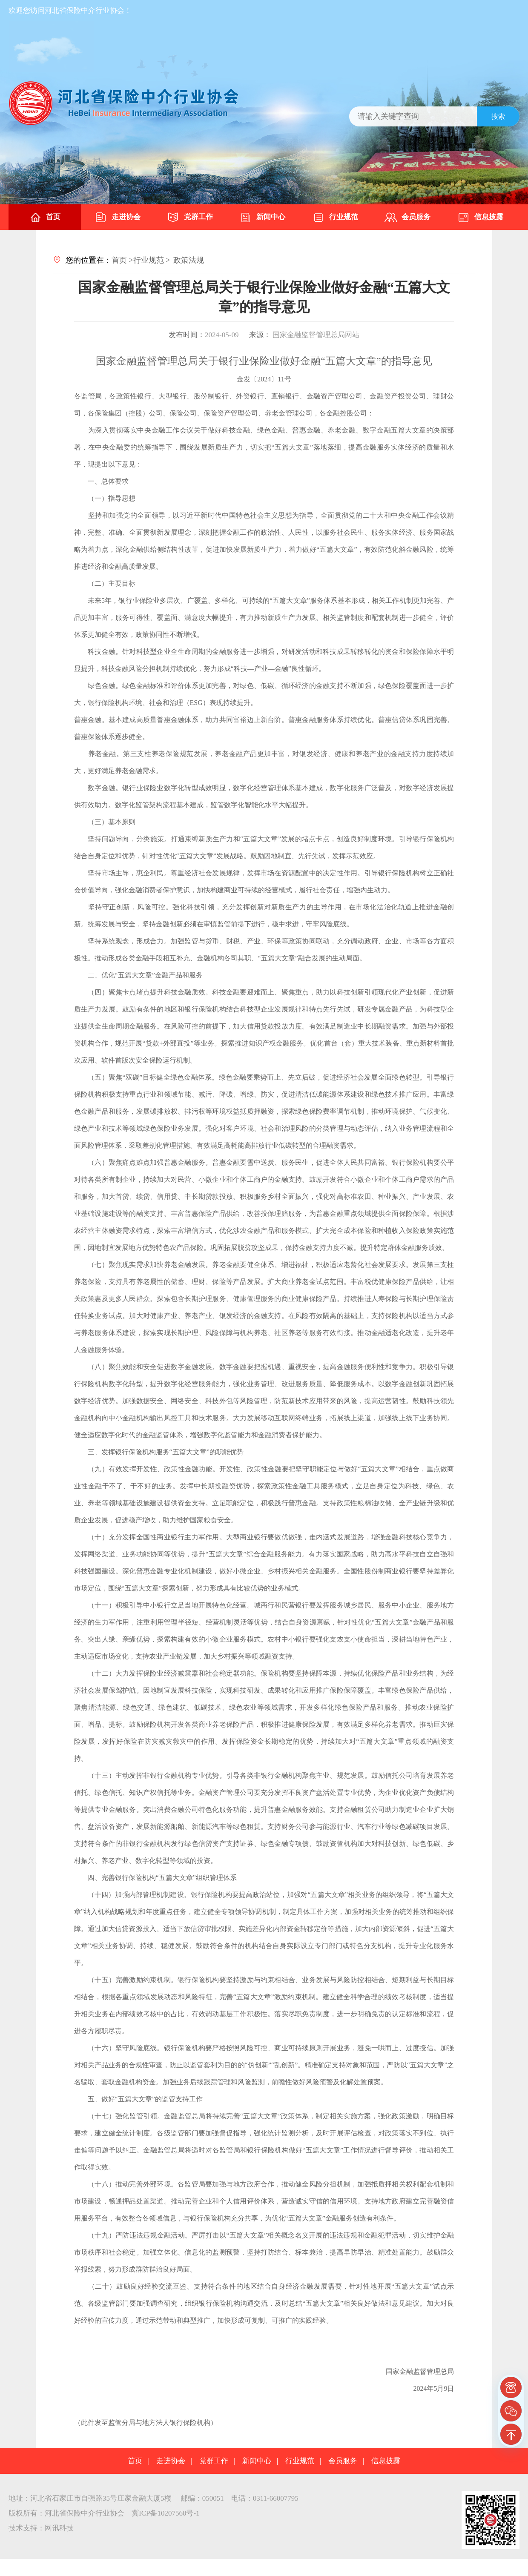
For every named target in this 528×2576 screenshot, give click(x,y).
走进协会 (118, 217)
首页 (44, 217)
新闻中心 (262, 217)
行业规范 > (151, 260)
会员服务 (407, 217)
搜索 (498, 116)
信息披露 (480, 217)
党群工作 (190, 217)
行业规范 (335, 217)
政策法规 (188, 260)
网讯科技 (59, 2528)
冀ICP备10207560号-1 (166, 2513)
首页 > (122, 260)
